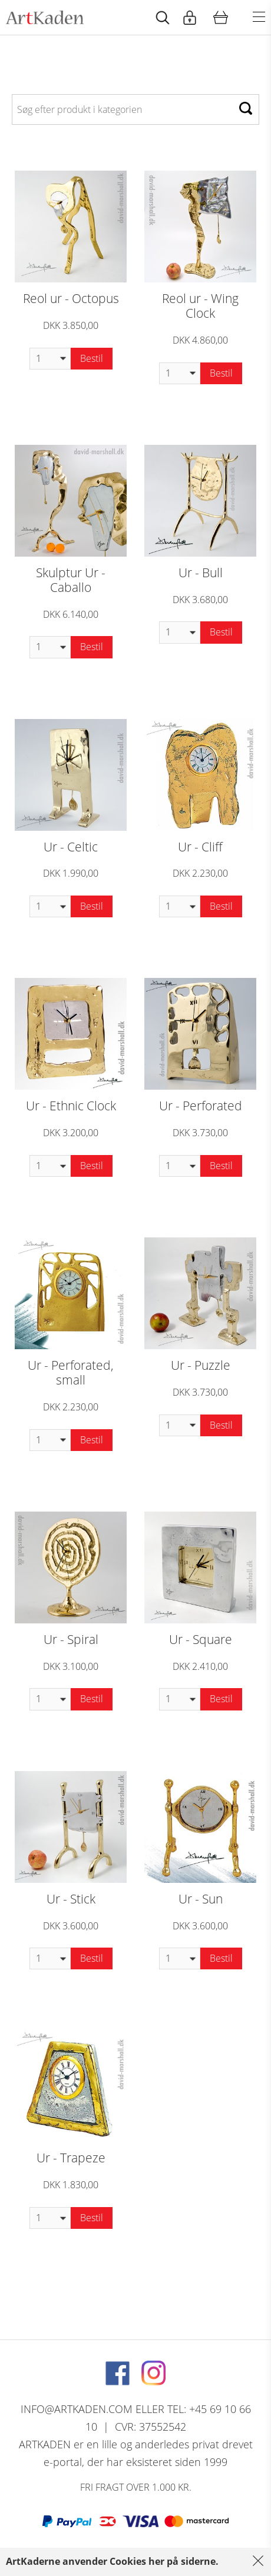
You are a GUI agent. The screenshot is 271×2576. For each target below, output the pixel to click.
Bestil (91, 358)
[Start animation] (162, 17)
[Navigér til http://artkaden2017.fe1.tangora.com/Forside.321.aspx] (45, 17)
